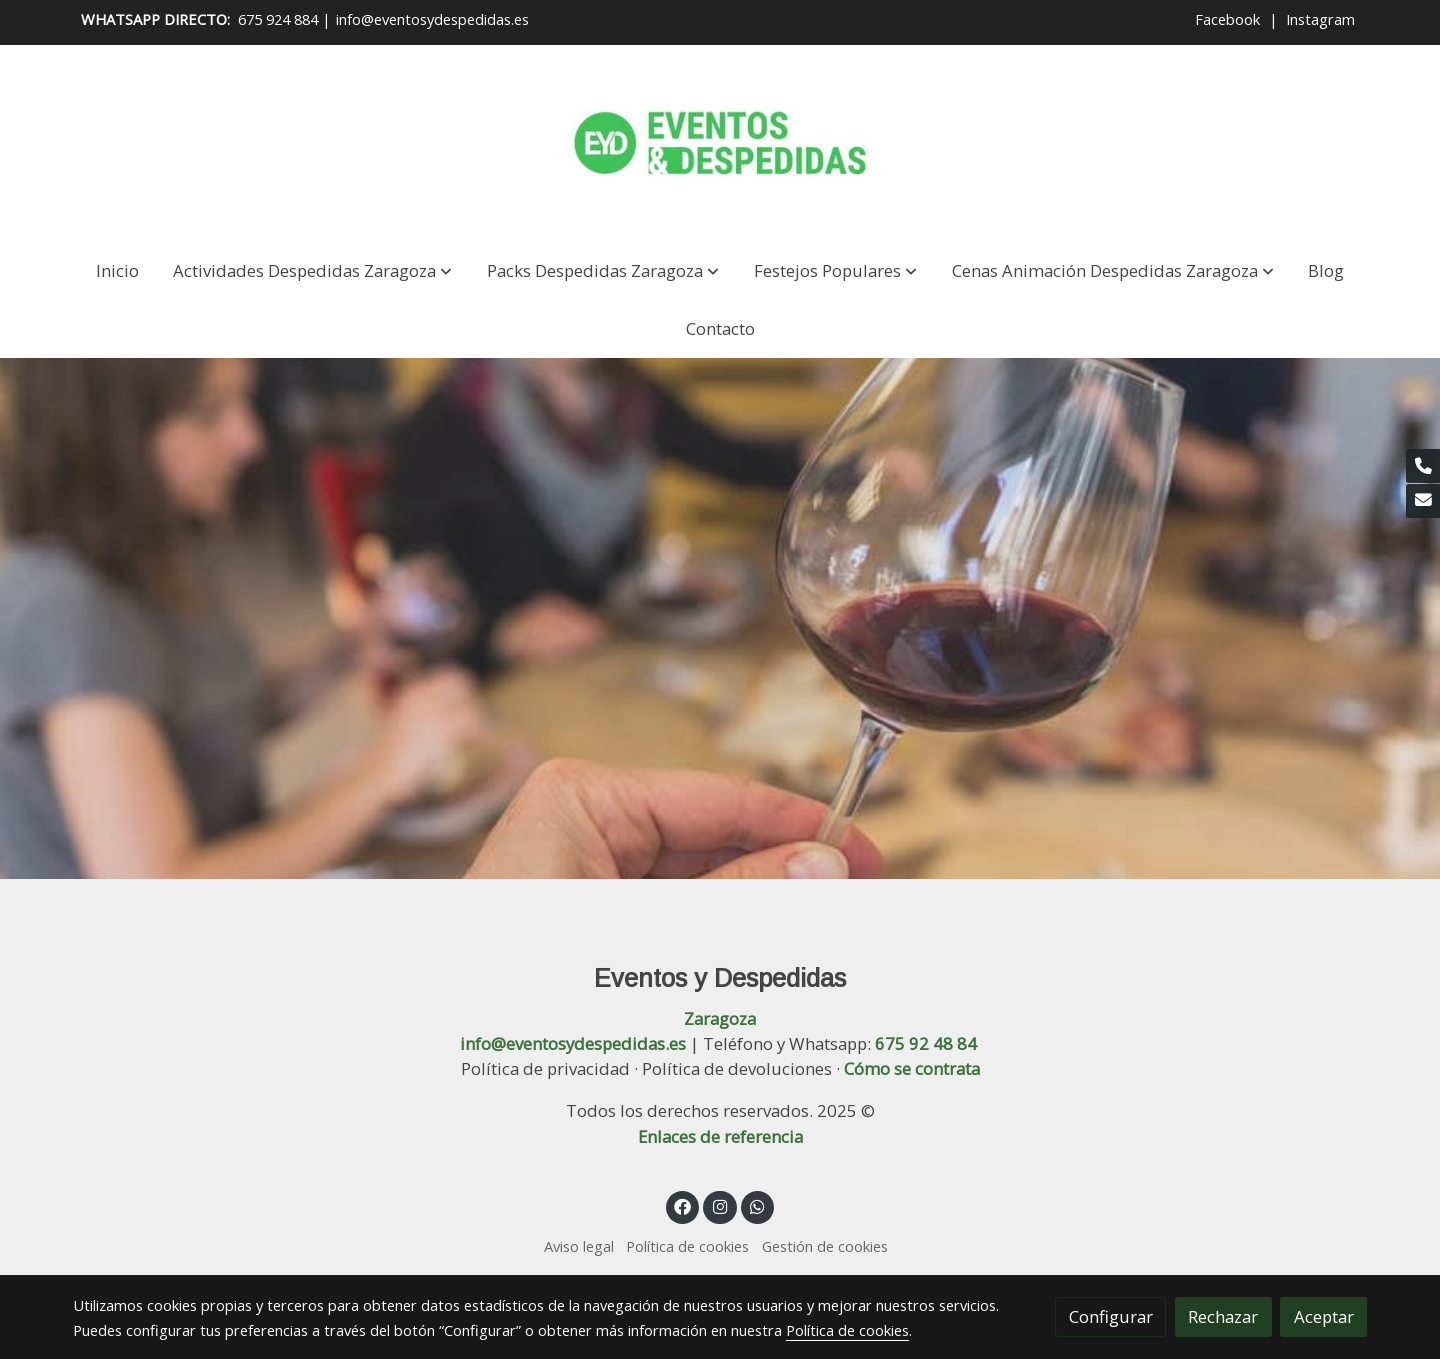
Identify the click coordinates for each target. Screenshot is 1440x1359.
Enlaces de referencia (720, 1136)
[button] (312, 270)
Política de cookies (687, 1246)
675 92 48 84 (926, 1043)
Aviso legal (579, 1246)
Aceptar (1324, 1316)
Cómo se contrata (912, 1068)
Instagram (1320, 19)
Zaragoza (720, 1018)
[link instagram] (720, 1205)
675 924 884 (278, 19)
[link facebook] (683, 1205)
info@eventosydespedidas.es (432, 19)
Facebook (1229, 19)
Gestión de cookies (825, 1246)
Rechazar (1223, 1316)
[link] (720, 143)
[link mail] (1423, 501)
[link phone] (1423, 466)
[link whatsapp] (758, 1205)
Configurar (1111, 1316)
